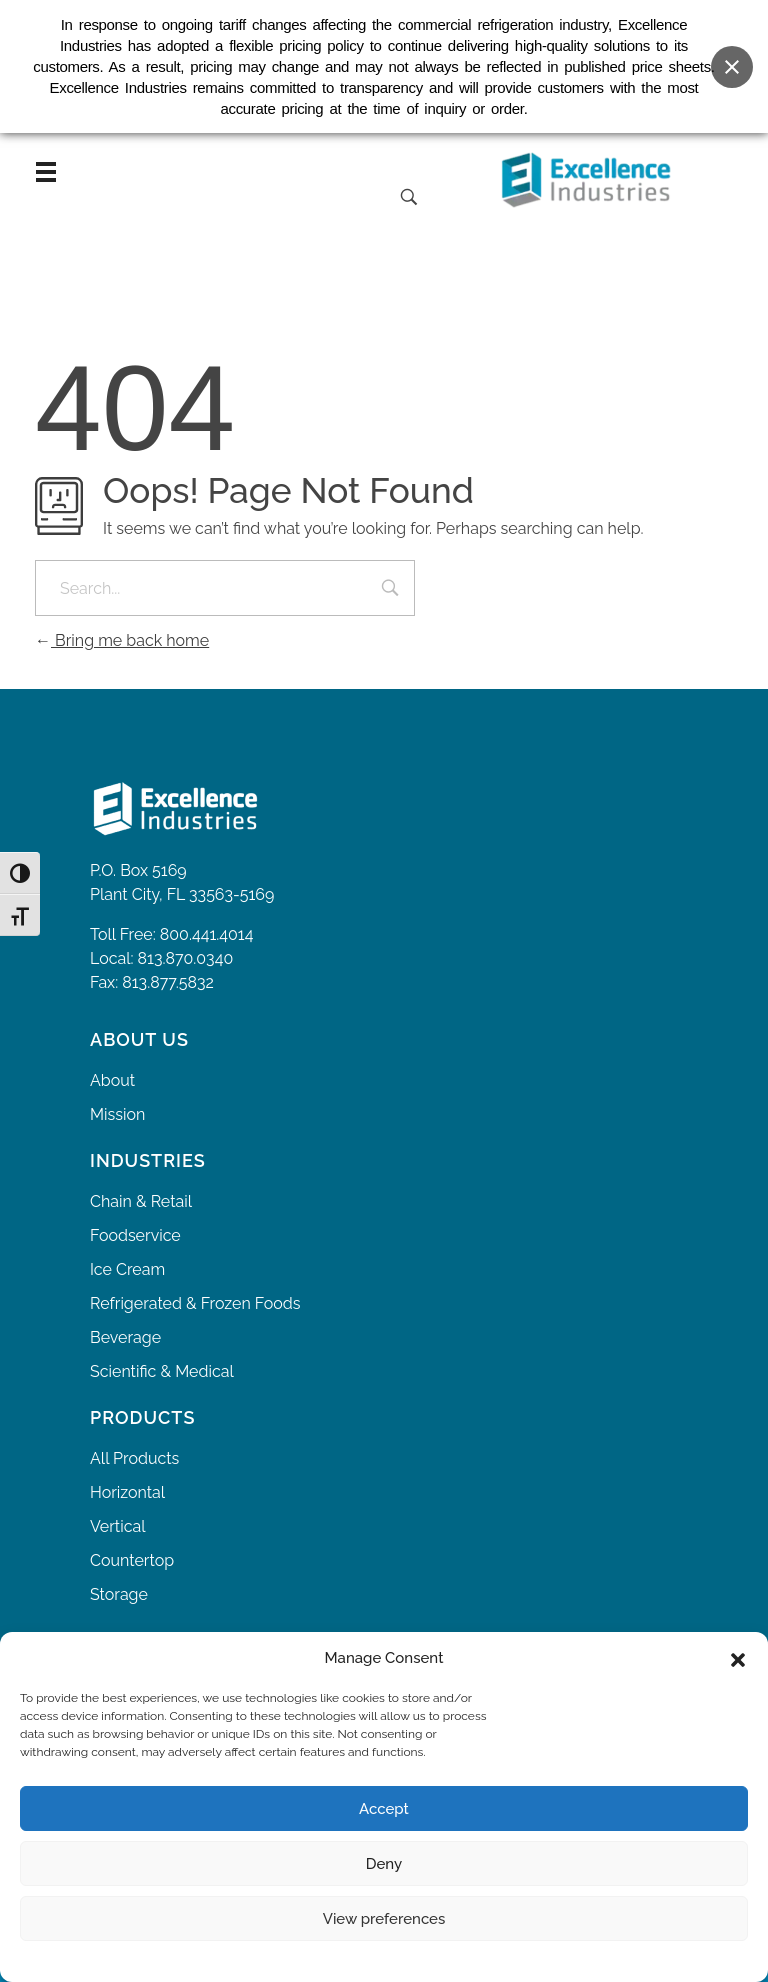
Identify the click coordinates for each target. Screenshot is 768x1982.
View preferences (384, 1919)
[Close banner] (732, 59)
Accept (384, 1809)
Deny (384, 1864)
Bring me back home (122, 640)
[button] (738, 1658)
